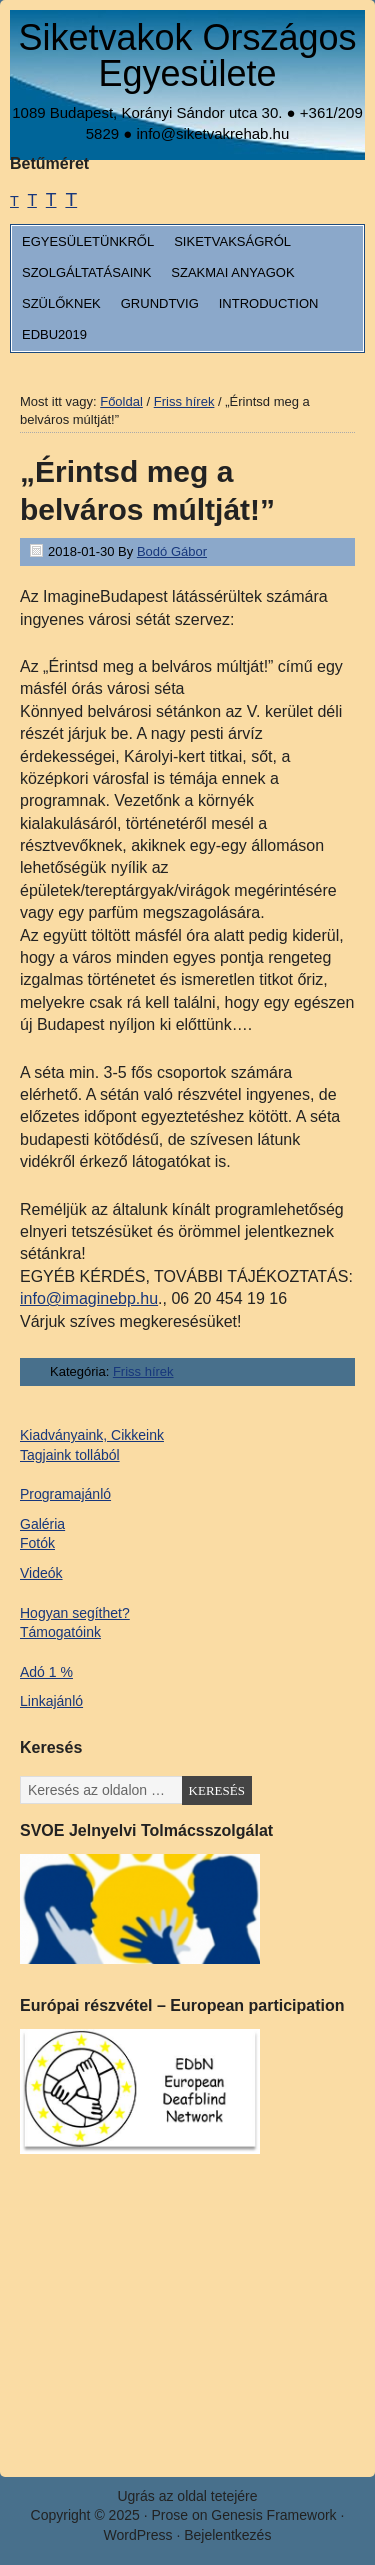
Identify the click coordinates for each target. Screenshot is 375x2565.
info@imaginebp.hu (89, 1298)
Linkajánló (51, 1701)
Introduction (269, 303)
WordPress (138, 2535)
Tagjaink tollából (70, 1455)
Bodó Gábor (172, 551)
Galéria (42, 1524)
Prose (169, 2515)
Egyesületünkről (88, 241)
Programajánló (65, 1494)
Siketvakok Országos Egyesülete (187, 55)
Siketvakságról (232, 241)
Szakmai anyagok (232, 272)
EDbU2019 (54, 334)
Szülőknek (61, 303)
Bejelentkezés (227, 2535)
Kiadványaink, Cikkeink (92, 1435)
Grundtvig (160, 303)
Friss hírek (143, 1371)
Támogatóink (60, 1632)
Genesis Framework (273, 2515)
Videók (41, 1573)
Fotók (37, 1543)
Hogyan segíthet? (75, 1613)
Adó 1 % (46, 1672)
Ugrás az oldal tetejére (187, 2496)
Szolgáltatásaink (86, 272)
